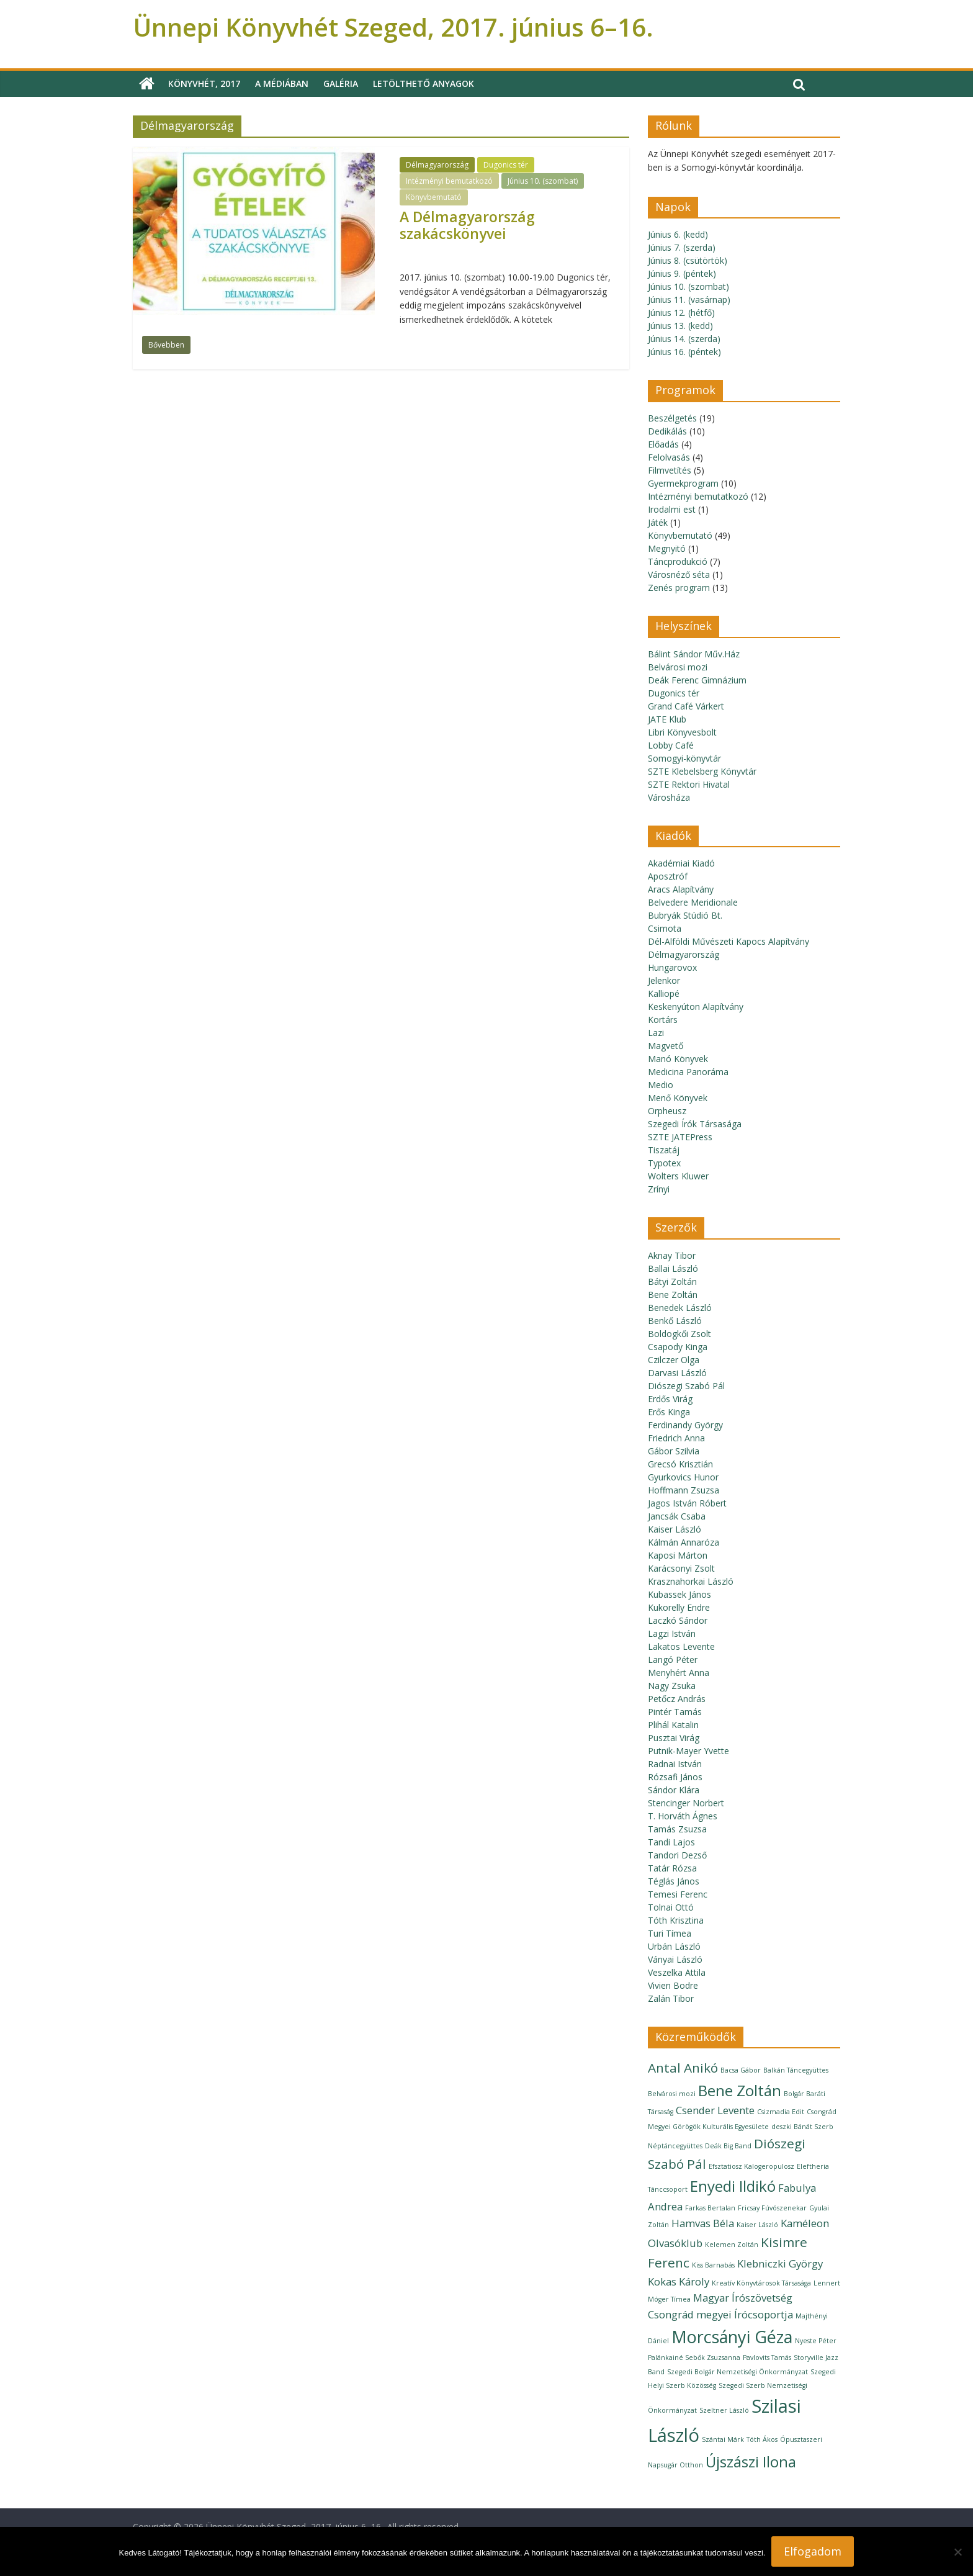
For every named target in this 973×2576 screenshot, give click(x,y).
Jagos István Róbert (687, 1503)
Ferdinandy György (685, 1425)
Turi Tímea (669, 1933)
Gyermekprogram (683, 483)
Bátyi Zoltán (672, 1281)
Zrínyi (659, 1189)
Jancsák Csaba (677, 1516)
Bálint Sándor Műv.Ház (694, 654)
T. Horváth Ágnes (682, 1816)
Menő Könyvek (677, 1098)
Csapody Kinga (677, 1347)
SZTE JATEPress (680, 1137)
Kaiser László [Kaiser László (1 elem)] (757, 2224)
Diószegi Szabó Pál (686, 1386)
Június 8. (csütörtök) (687, 260)
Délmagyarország (437, 165)
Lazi (656, 1032)
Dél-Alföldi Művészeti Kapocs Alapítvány (728, 941)
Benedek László (680, 1307)
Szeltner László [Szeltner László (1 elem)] (724, 2410)
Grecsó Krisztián (680, 1464)
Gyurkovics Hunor (683, 1477)
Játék (658, 522)
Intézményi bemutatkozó (449, 181)
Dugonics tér (505, 165)
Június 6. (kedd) (678, 234)
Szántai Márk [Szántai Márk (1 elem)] (723, 2439)
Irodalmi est (672, 509)
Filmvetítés (669, 470)
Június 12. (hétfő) (681, 312)
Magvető (665, 1046)
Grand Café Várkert (686, 706)
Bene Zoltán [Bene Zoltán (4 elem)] (739, 2090)
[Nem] (957, 2552)
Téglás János (673, 1881)
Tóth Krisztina (676, 1920)
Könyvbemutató (434, 197)
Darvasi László (677, 1373)
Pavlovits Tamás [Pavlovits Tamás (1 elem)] (767, 2357)
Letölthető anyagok (423, 83)
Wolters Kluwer (678, 1176)
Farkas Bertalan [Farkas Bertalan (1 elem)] (710, 2208)
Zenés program (679, 587)
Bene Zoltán (672, 1294)
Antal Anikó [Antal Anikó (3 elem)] (683, 2067)
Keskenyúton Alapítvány (695, 1006)
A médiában (281, 83)
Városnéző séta (679, 574)
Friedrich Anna (676, 1438)
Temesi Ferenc (677, 1894)
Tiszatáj (663, 1150)
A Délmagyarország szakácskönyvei (467, 225)
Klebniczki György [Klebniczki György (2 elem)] (780, 2263)
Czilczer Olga (673, 1360)
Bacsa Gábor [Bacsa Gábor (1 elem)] (740, 2070)
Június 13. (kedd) (680, 325)
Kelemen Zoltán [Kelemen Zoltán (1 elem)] (731, 2244)
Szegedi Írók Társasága (695, 1124)
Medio (660, 1085)
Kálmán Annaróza (683, 1542)
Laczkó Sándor (677, 1620)
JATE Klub (667, 719)
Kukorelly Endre (679, 1607)
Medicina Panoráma (688, 1072)
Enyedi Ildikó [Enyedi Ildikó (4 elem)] (733, 2186)
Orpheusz (667, 1111)
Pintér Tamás (675, 1712)
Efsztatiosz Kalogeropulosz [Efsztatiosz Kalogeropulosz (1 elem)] (751, 2166)
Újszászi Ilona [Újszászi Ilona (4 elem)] (751, 2461)
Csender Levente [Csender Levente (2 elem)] (715, 2110)
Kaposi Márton (677, 1555)
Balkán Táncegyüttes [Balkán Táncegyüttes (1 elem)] (795, 2070)
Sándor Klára (673, 1790)
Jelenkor (664, 980)
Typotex (664, 1163)
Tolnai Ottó (671, 1907)
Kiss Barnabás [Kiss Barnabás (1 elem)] (713, 2265)
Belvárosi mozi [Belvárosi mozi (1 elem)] (672, 2093)
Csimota (664, 928)
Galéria (340, 83)
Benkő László (675, 1320)
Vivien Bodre (673, 1985)
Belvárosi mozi (677, 667)
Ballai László (673, 1268)
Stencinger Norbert (686, 1803)
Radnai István (675, 1764)
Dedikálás (667, 431)
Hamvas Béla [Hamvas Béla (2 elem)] (702, 2223)
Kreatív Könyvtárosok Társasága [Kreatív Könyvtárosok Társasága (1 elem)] (761, 2283)
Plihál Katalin (673, 1725)
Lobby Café (671, 745)
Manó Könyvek (678, 1059)
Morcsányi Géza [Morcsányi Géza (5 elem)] (731, 2336)
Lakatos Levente (681, 1646)
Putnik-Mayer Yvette (688, 1751)
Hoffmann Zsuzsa (683, 1490)
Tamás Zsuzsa (677, 1829)
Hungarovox (672, 967)
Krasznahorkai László (690, 1581)
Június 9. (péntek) (682, 273)
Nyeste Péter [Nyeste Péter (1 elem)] (815, 2340)
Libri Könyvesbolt (682, 732)
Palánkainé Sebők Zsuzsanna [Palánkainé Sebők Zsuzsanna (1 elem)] (694, 2357)
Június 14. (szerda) (684, 339)
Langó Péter (672, 1659)
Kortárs (663, 1019)
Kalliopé (663, 993)
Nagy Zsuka (672, 1685)
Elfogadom (812, 2551)
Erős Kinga (669, 1412)
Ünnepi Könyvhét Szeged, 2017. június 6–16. (393, 27)
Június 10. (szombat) (543, 181)
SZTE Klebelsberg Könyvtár (702, 771)
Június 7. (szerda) (681, 247)
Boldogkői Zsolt (679, 1334)
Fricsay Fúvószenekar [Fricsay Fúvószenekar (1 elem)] (772, 2208)
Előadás (663, 444)
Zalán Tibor (671, 1998)
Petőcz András (677, 1699)
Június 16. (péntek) (684, 352)
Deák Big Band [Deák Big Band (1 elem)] (728, 2145)
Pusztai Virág (673, 1738)
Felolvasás (669, 457)
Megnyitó (667, 548)
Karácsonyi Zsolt (681, 1568)
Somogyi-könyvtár (684, 758)
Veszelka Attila (677, 1972)
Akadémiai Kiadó (681, 863)
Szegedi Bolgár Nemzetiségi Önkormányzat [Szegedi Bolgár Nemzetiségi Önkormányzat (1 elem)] (737, 2371)
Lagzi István (672, 1633)
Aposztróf (668, 876)
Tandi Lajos (671, 1842)
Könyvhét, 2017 (204, 83)
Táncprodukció (677, 561)
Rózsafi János (675, 1777)
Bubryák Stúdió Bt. (685, 915)
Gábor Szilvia (673, 1451)
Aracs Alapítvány (681, 889)
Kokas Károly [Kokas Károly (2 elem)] (678, 2281)
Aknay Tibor (672, 1255)
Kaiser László (674, 1529)
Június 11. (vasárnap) (689, 299)
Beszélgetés (672, 418)
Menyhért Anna (678, 1672)
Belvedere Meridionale (693, 902)
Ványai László (675, 1959)
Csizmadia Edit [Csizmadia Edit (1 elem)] (780, 2111)
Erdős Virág (670, 1399)
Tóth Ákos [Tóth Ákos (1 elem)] (762, 2439)
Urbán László (674, 1946)
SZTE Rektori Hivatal (689, 784)
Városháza (669, 797)
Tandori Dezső (677, 1855)
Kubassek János (679, 1594)
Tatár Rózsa (672, 1868)
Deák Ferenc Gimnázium (697, 680)
